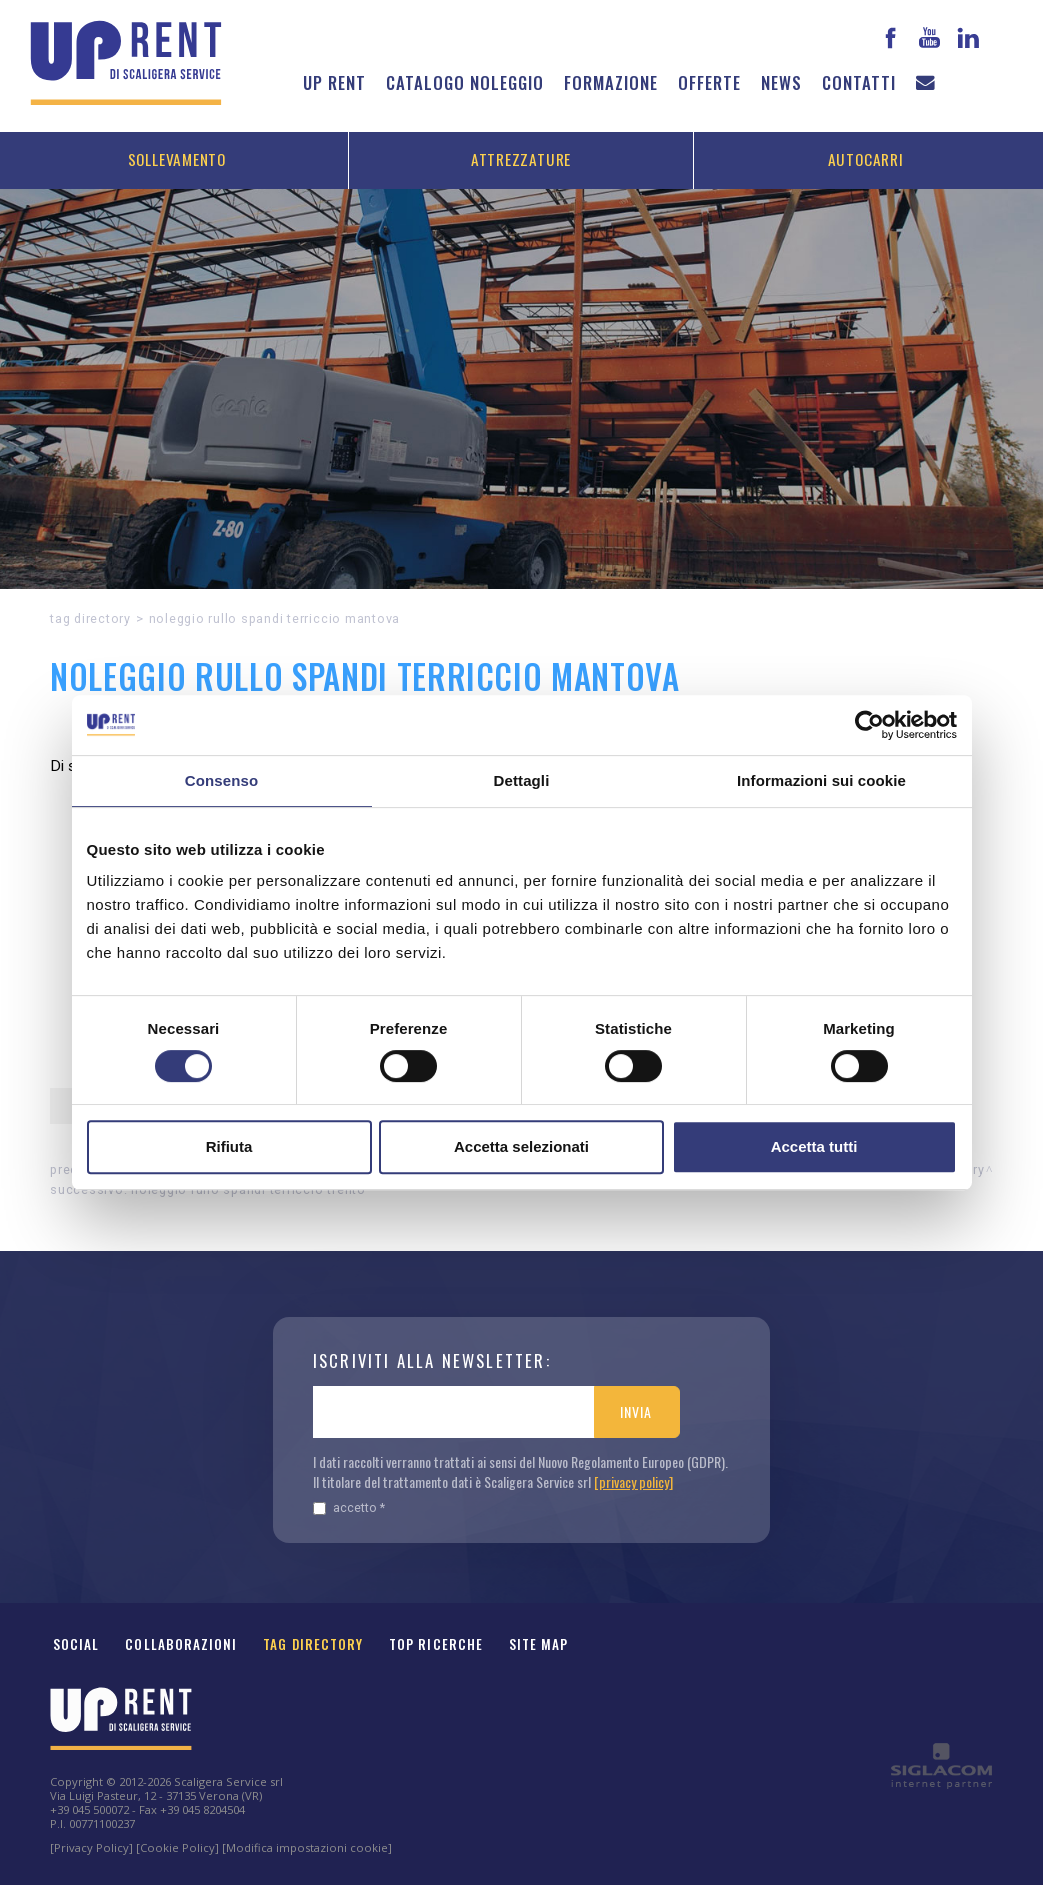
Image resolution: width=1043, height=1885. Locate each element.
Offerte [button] (709, 82)
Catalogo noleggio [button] (465, 82)
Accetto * (349, 1507)
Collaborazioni (181, 1644)
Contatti (859, 82)
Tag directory (90, 618)
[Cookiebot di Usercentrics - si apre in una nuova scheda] (869, 725)
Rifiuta (229, 1146)
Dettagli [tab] (522, 780)
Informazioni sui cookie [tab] (821, 780)
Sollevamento (177, 159)
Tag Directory (313, 1644)
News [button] (781, 82)
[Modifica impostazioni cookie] (307, 1847)
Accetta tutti (814, 1146)
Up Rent (334, 82)
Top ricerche (436, 1644)
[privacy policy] (633, 1481)
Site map (539, 1644)
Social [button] (76, 1644)
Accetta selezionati (521, 1146)
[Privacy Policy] (91, 1847)
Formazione (611, 82)
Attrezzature (521, 159)
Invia (635, 1411)
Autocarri (866, 159)
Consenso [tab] (221, 780)
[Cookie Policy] (177, 1847)
